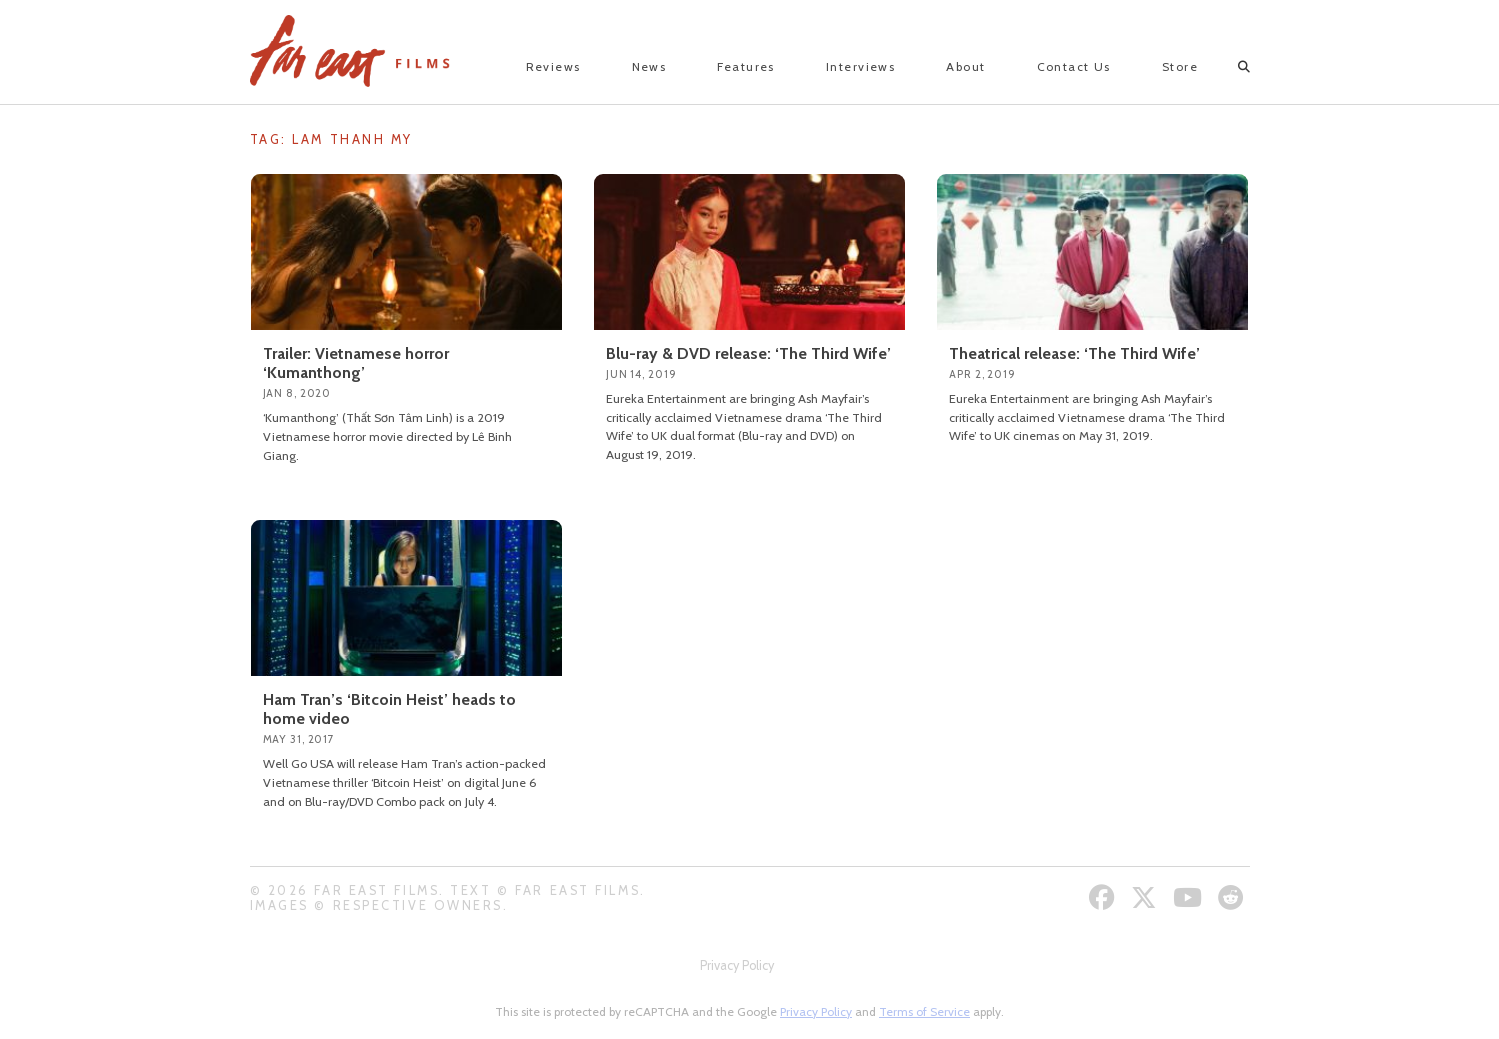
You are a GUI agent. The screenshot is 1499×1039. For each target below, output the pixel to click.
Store (1180, 66)
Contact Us (1074, 66)
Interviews (860, 66)
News (649, 66)
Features (746, 66)
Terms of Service (924, 1011)
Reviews (553, 66)
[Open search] (1226, 67)
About (965, 66)
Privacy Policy (737, 965)
